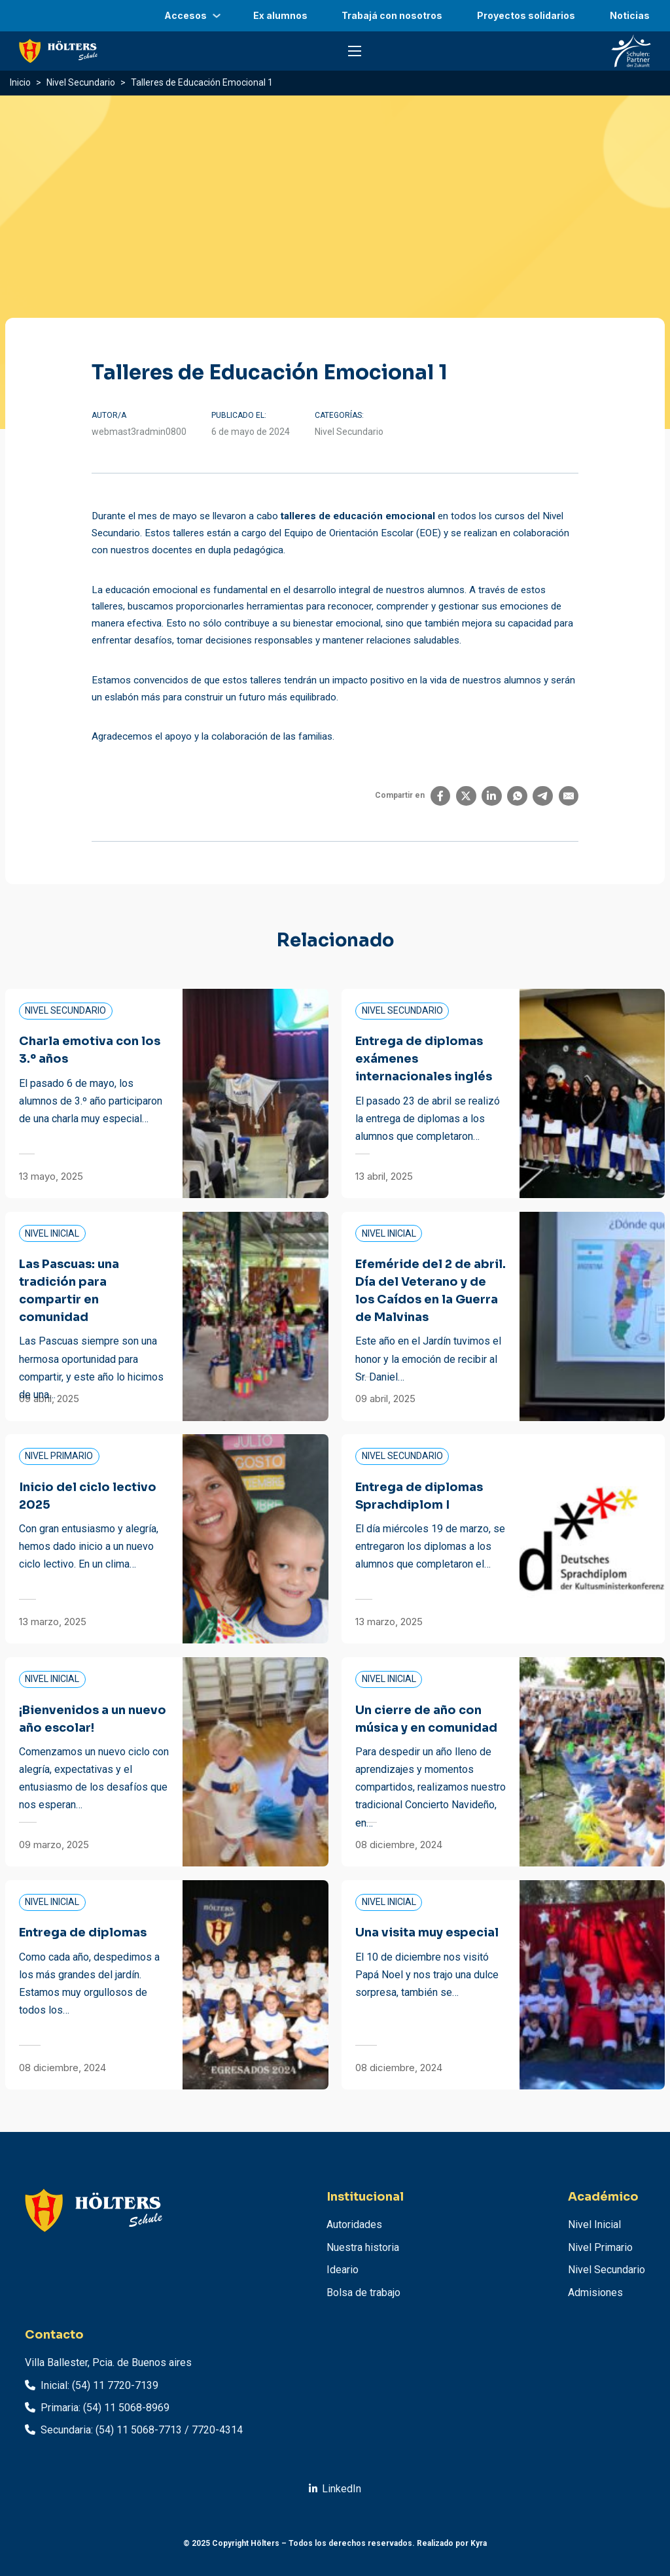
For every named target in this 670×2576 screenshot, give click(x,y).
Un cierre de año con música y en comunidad (426, 1719)
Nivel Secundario (80, 82)
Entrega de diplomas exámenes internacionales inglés (423, 1059)
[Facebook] (440, 796)
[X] (466, 796)
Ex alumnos (280, 15)
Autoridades (354, 2224)
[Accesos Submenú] (216, 16)
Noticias (630, 15)
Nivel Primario (600, 2247)
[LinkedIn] (491, 796)
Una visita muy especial (427, 1932)
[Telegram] (542, 796)
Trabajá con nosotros (392, 15)
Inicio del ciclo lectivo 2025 (87, 1496)
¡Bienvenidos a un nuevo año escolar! (92, 1719)
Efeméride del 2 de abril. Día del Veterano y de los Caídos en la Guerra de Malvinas (430, 1290)
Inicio (20, 82)
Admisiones (595, 2292)
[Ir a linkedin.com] (335, 2489)
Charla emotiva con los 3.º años (89, 1050)
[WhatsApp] (517, 796)
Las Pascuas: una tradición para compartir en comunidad (69, 1290)
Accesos (185, 15)
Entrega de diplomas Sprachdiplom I (419, 1496)
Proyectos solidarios (526, 15)
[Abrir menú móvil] (354, 51)
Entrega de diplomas (83, 1932)
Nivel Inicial (594, 2224)
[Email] (568, 796)
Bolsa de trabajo (363, 2292)
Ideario (342, 2269)
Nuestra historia (362, 2247)
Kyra (478, 2543)
